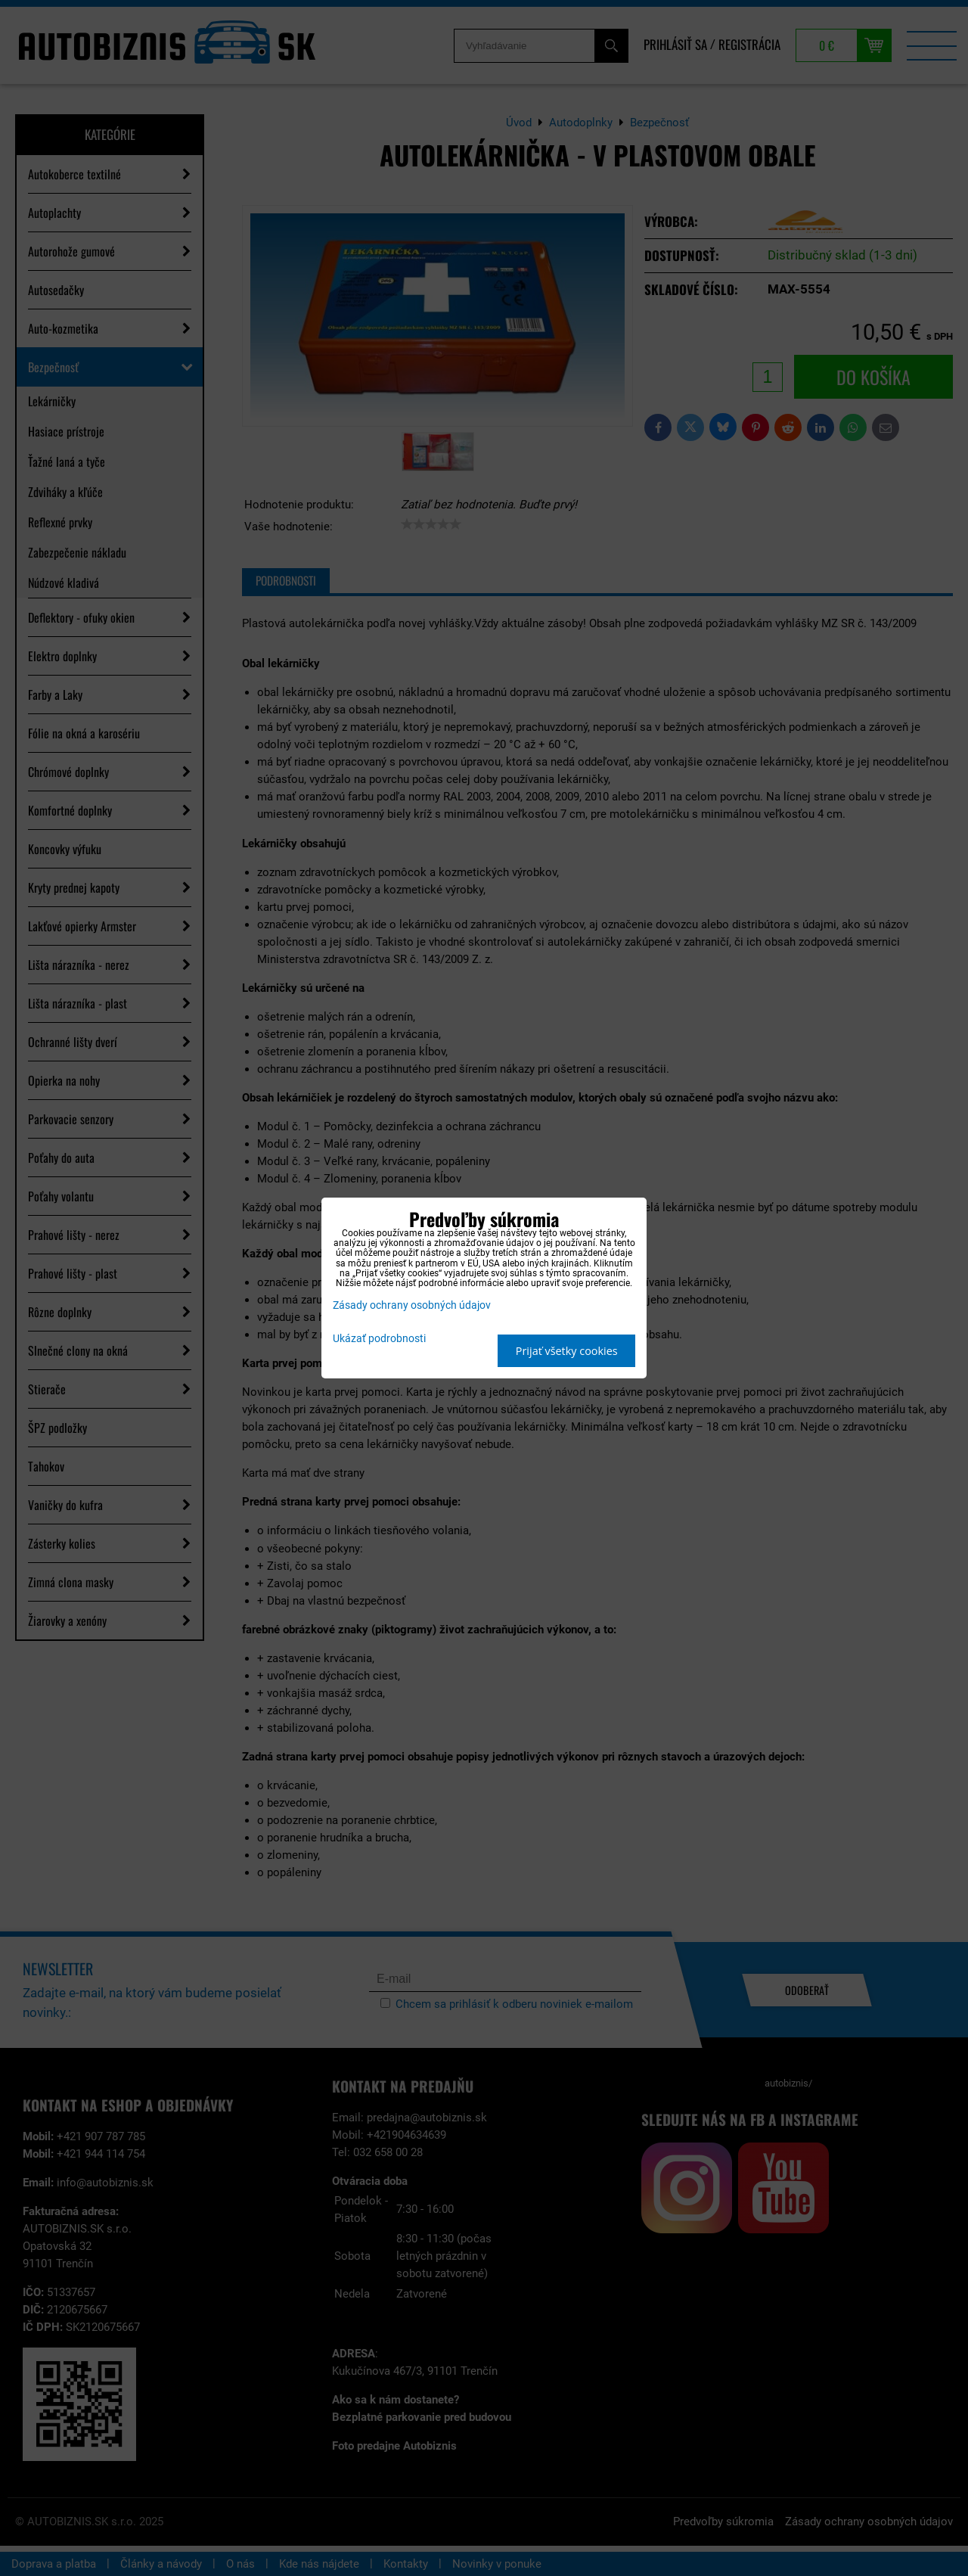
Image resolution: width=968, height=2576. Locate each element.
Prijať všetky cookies (567, 1351)
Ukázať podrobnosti (379, 1339)
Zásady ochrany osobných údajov (412, 1305)
